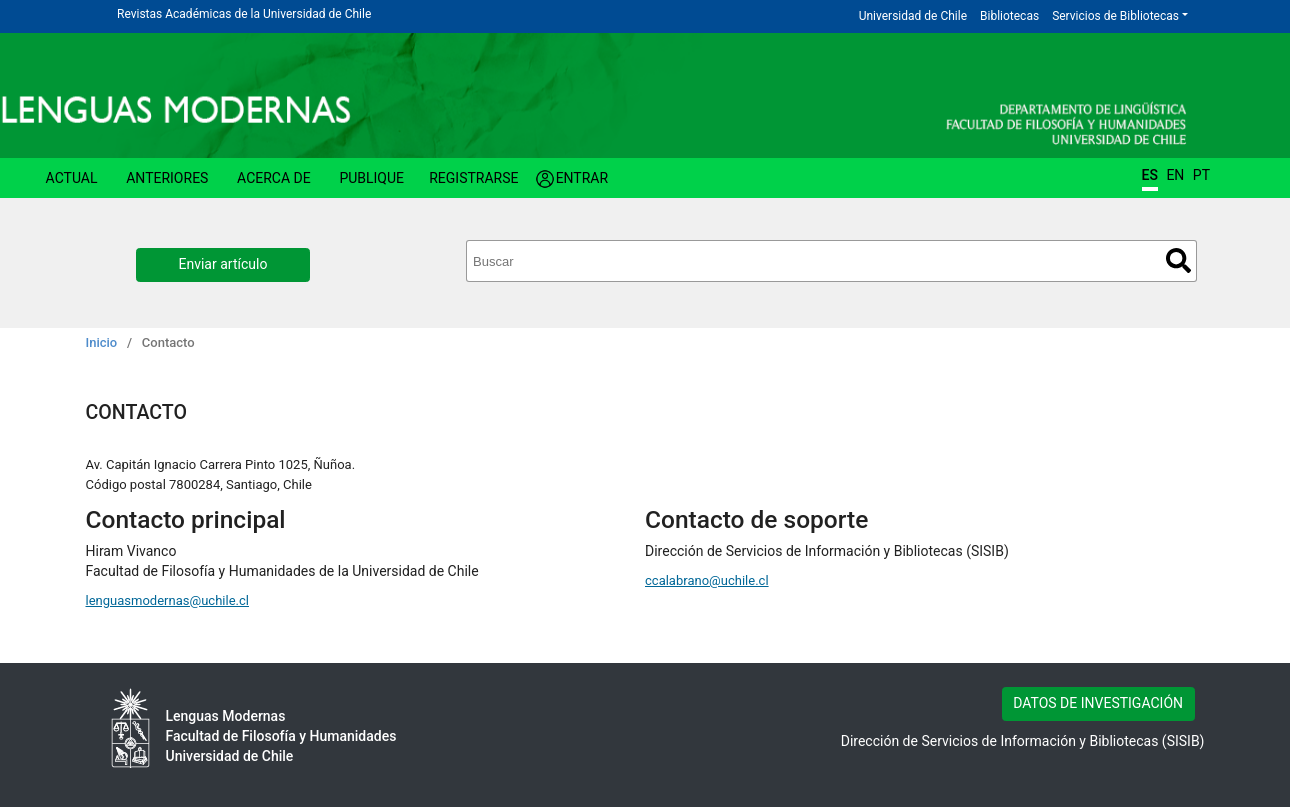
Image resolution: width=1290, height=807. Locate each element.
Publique (371, 178)
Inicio (102, 342)
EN (1175, 175)
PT (1201, 175)
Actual (72, 178)
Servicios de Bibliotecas (1115, 16)
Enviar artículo (223, 264)
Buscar (1178, 260)
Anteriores (167, 178)
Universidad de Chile (913, 16)
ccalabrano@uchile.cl (707, 580)
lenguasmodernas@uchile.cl (168, 600)
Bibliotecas (1009, 16)
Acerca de (274, 178)
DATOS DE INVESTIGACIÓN (1098, 703)
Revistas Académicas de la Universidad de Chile (244, 14)
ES (1150, 175)
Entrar (582, 178)
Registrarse (473, 178)
